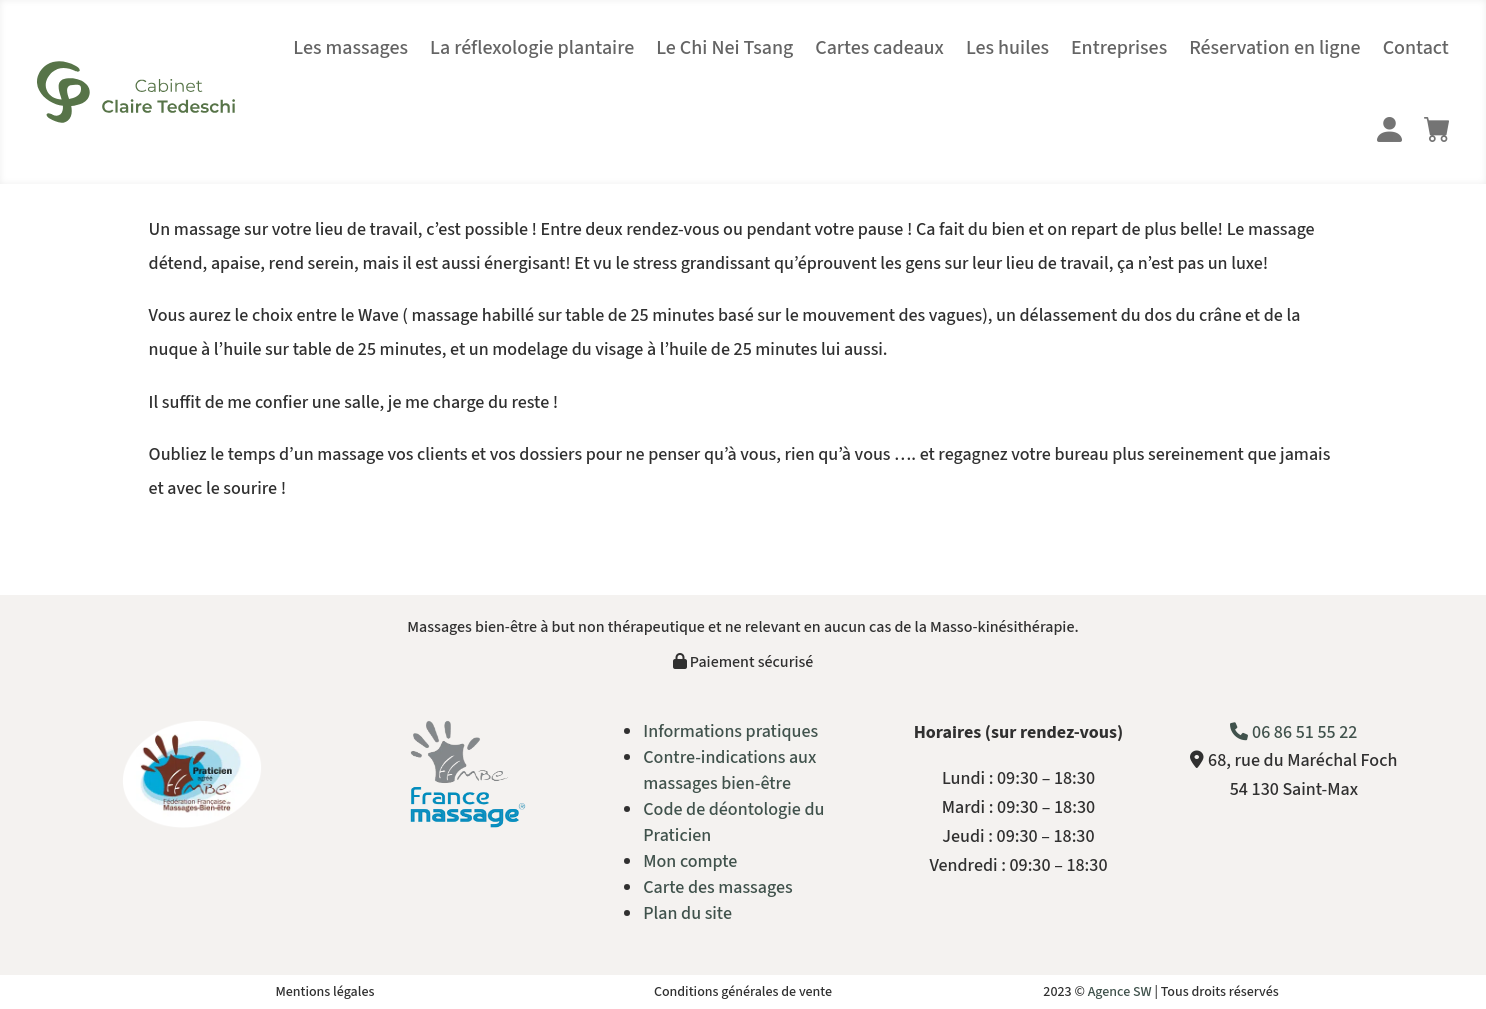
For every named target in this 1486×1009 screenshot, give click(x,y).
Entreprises (1119, 48)
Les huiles (1007, 48)
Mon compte (690, 861)
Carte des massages (717, 887)
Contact (1416, 48)
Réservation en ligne (1275, 48)
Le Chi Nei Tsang (724, 48)
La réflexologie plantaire (532, 48)
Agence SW (1120, 992)
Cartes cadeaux (879, 48)
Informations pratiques (730, 731)
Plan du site (687, 913)
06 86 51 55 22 (1293, 732)
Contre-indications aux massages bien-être (729, 770)
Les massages (350, 48)
